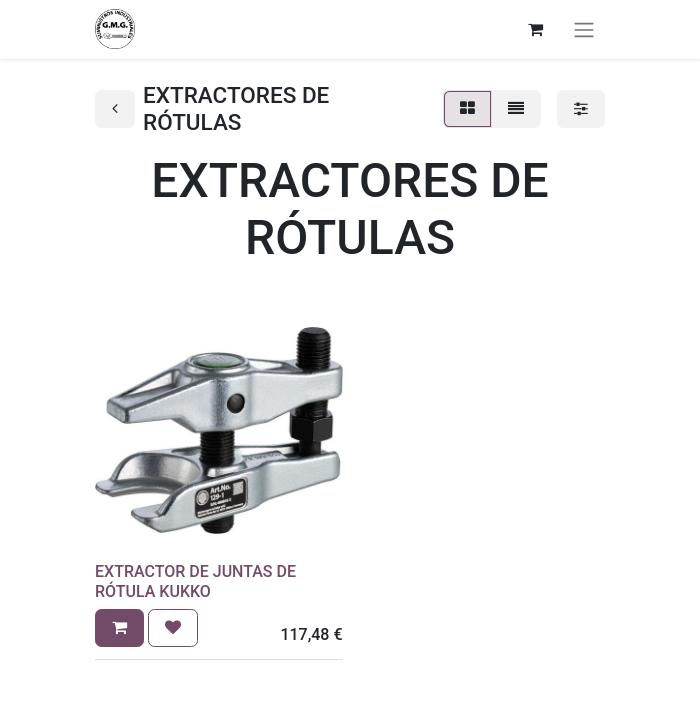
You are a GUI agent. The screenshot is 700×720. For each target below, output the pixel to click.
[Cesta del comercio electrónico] (535, 29)
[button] (119, 628)
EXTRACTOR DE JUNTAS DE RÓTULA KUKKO (195, 581)
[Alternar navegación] (584, 29)
